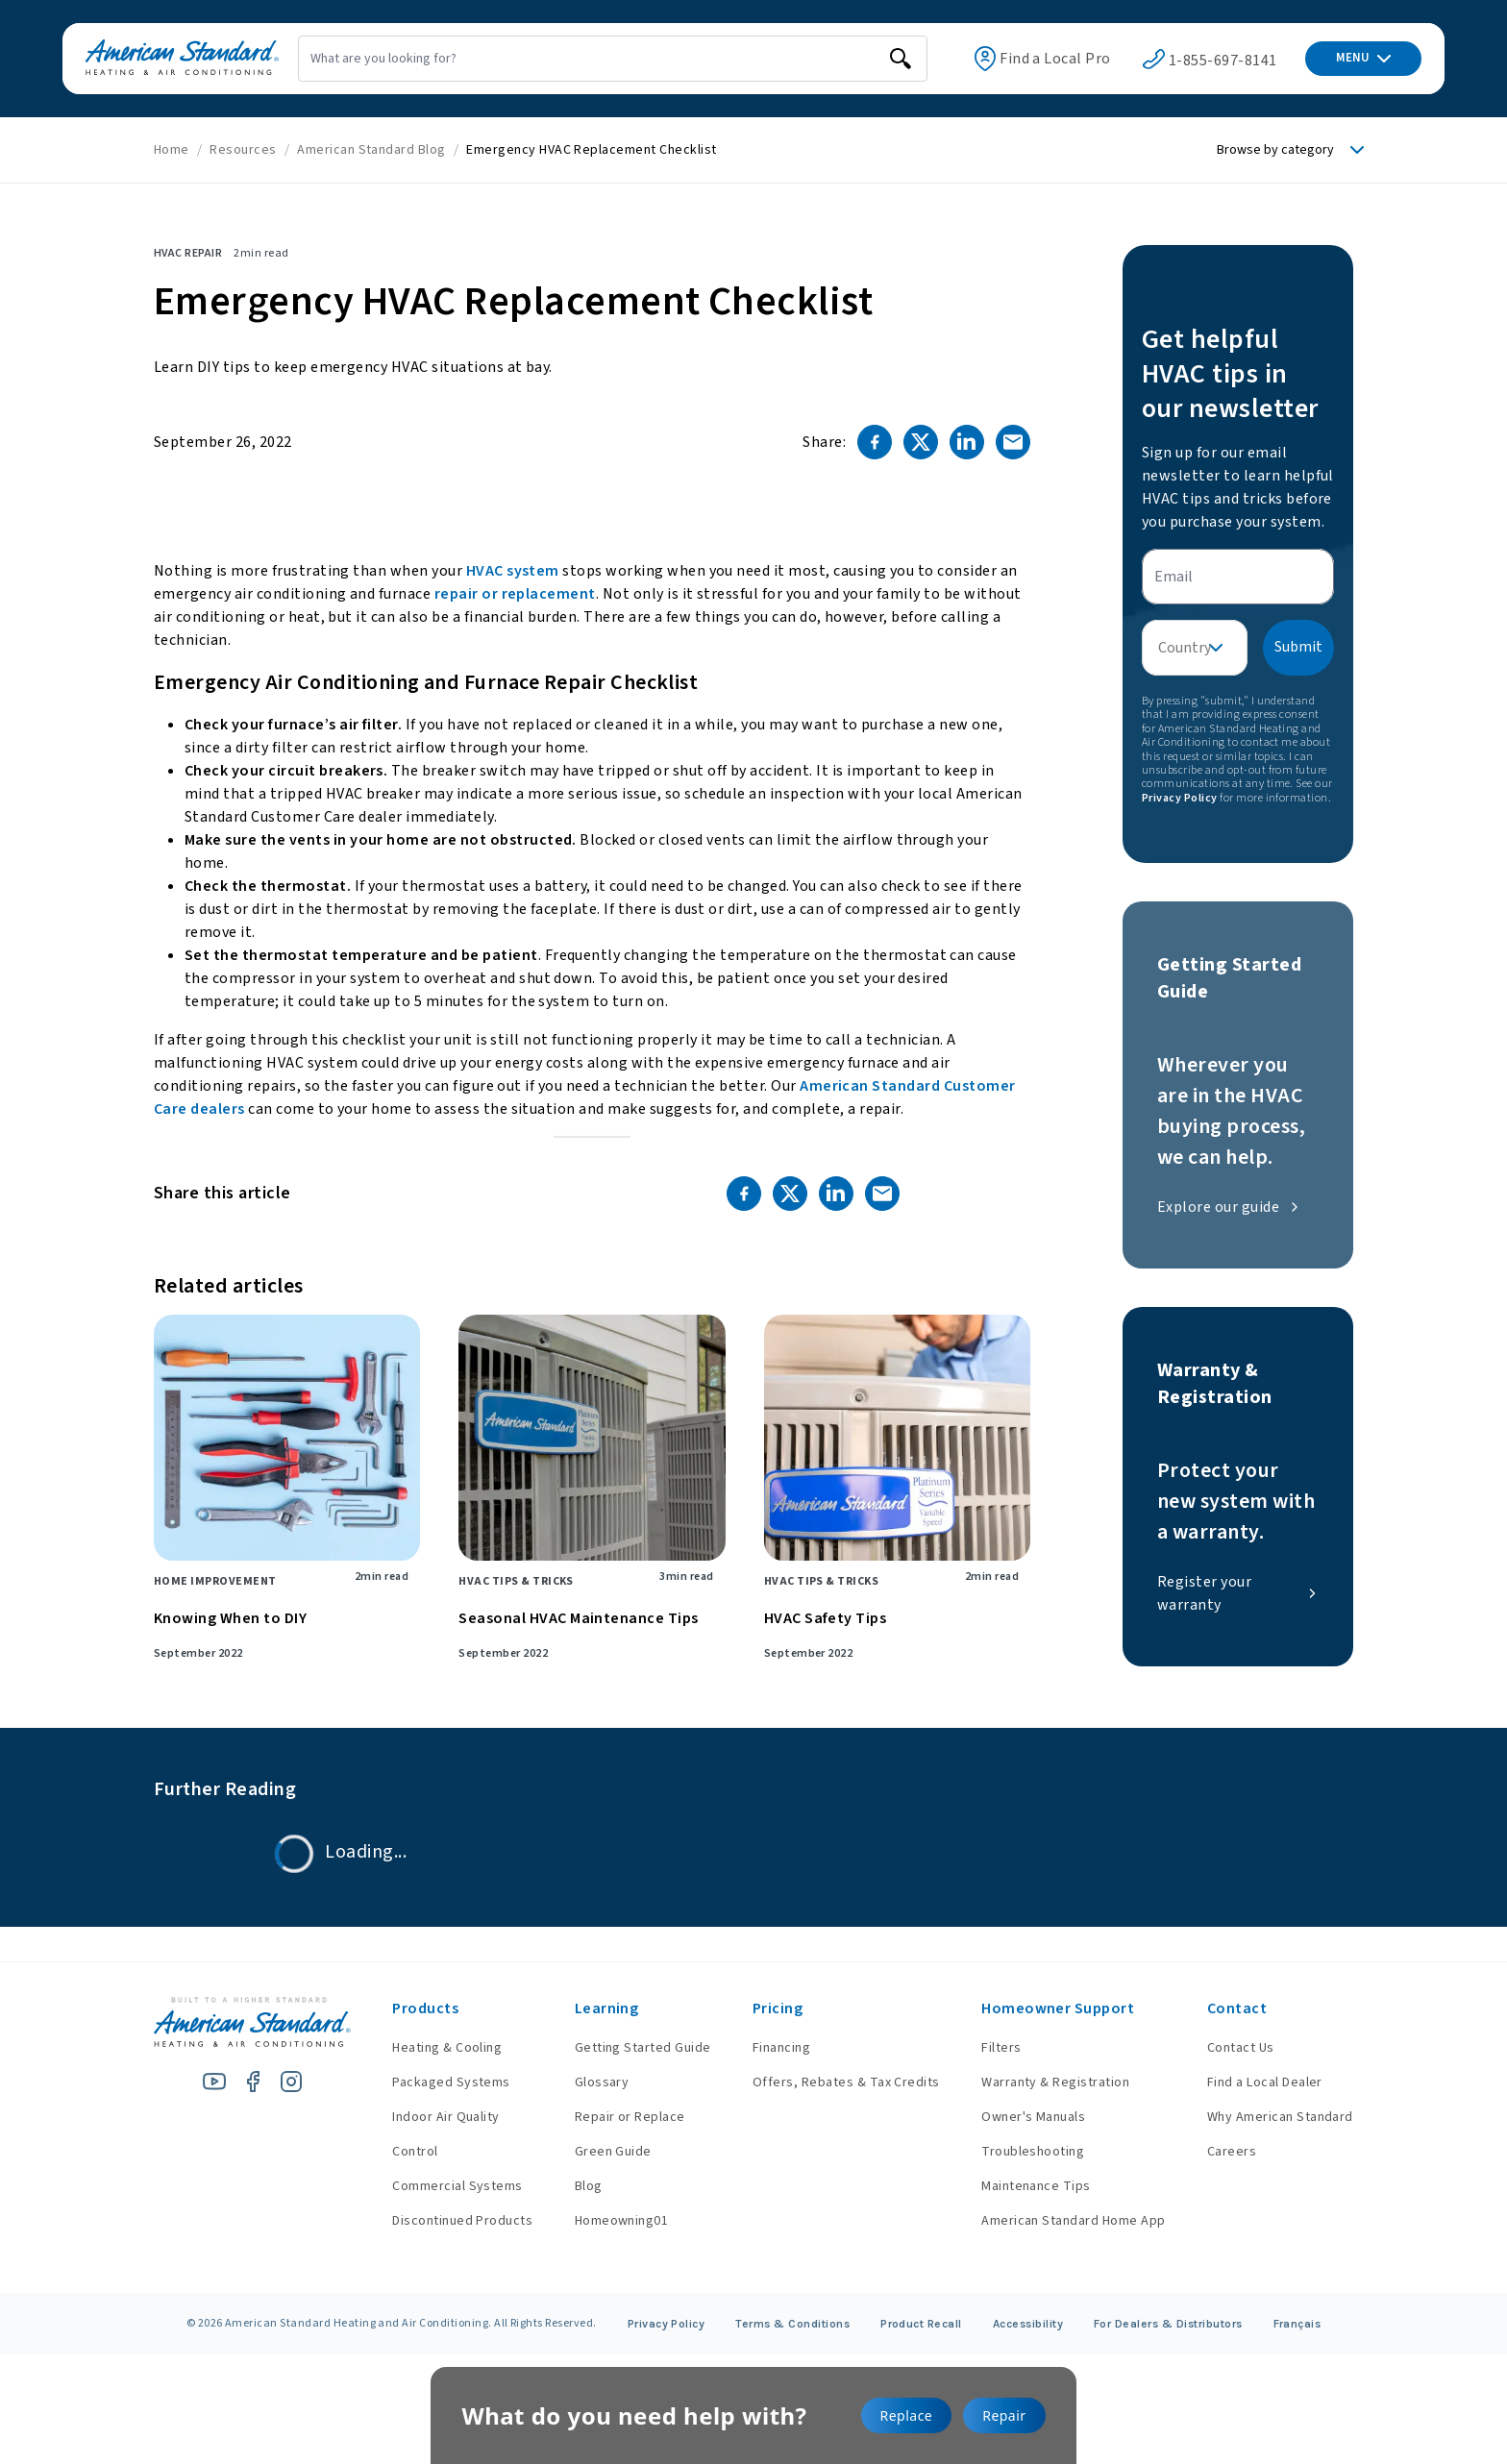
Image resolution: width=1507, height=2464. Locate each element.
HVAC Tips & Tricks (516, 1581)
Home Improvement (215, 1581)
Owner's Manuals (1028, 2117)
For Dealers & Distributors (1168, 2323)
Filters (996, 2047)
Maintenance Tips (1031, 2186)
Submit (1298, 646)
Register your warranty (1238, 1593)
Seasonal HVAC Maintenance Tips (578, 1618)
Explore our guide (1229, 1207)
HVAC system (512, 570)
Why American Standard (1280, 2117)
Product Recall (921, 2323)
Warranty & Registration (1050, 2082)
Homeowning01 (607, 2220)
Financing (772, 2047)
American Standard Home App (1068, 2220)
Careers (1231, 2151)
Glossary (587, 2082)
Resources (243, 150)
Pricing (768, 2008)
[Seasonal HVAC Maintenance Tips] (591, 1438)
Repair (1003, 2415)
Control (395, 2151)
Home (171, 150)
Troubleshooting (1027, 2151)
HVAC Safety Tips (825, 1618)
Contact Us (1240, 2047)
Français (1297, 2323)
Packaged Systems (432, 2082)
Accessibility (1028, 2323)
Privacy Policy (1180, 798)
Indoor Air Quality (427, 2117)
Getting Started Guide (628, 2047)
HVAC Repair (188, 253)
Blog (574, 2186)
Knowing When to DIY (230, 1618)
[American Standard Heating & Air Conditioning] (159, 59)
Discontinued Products (443, 2220)
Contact (1237, 2008)
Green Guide (598, 2151)
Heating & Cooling (427, 2047)
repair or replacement (515, 593)
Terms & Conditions (792, 2323)
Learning (592, 2008)
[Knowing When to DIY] (287, 1438)
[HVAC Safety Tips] (897, 1438)
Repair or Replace (615, 2117)
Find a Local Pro (1024, 58)
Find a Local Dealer (1264, 2082)
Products (406, 2008)
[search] (854, 59)
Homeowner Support (1052, 2008)
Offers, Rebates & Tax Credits (836, 2082)
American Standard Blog (371, 150)
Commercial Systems (438, 2186)
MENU (1363, 57)
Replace (906, 2415)
